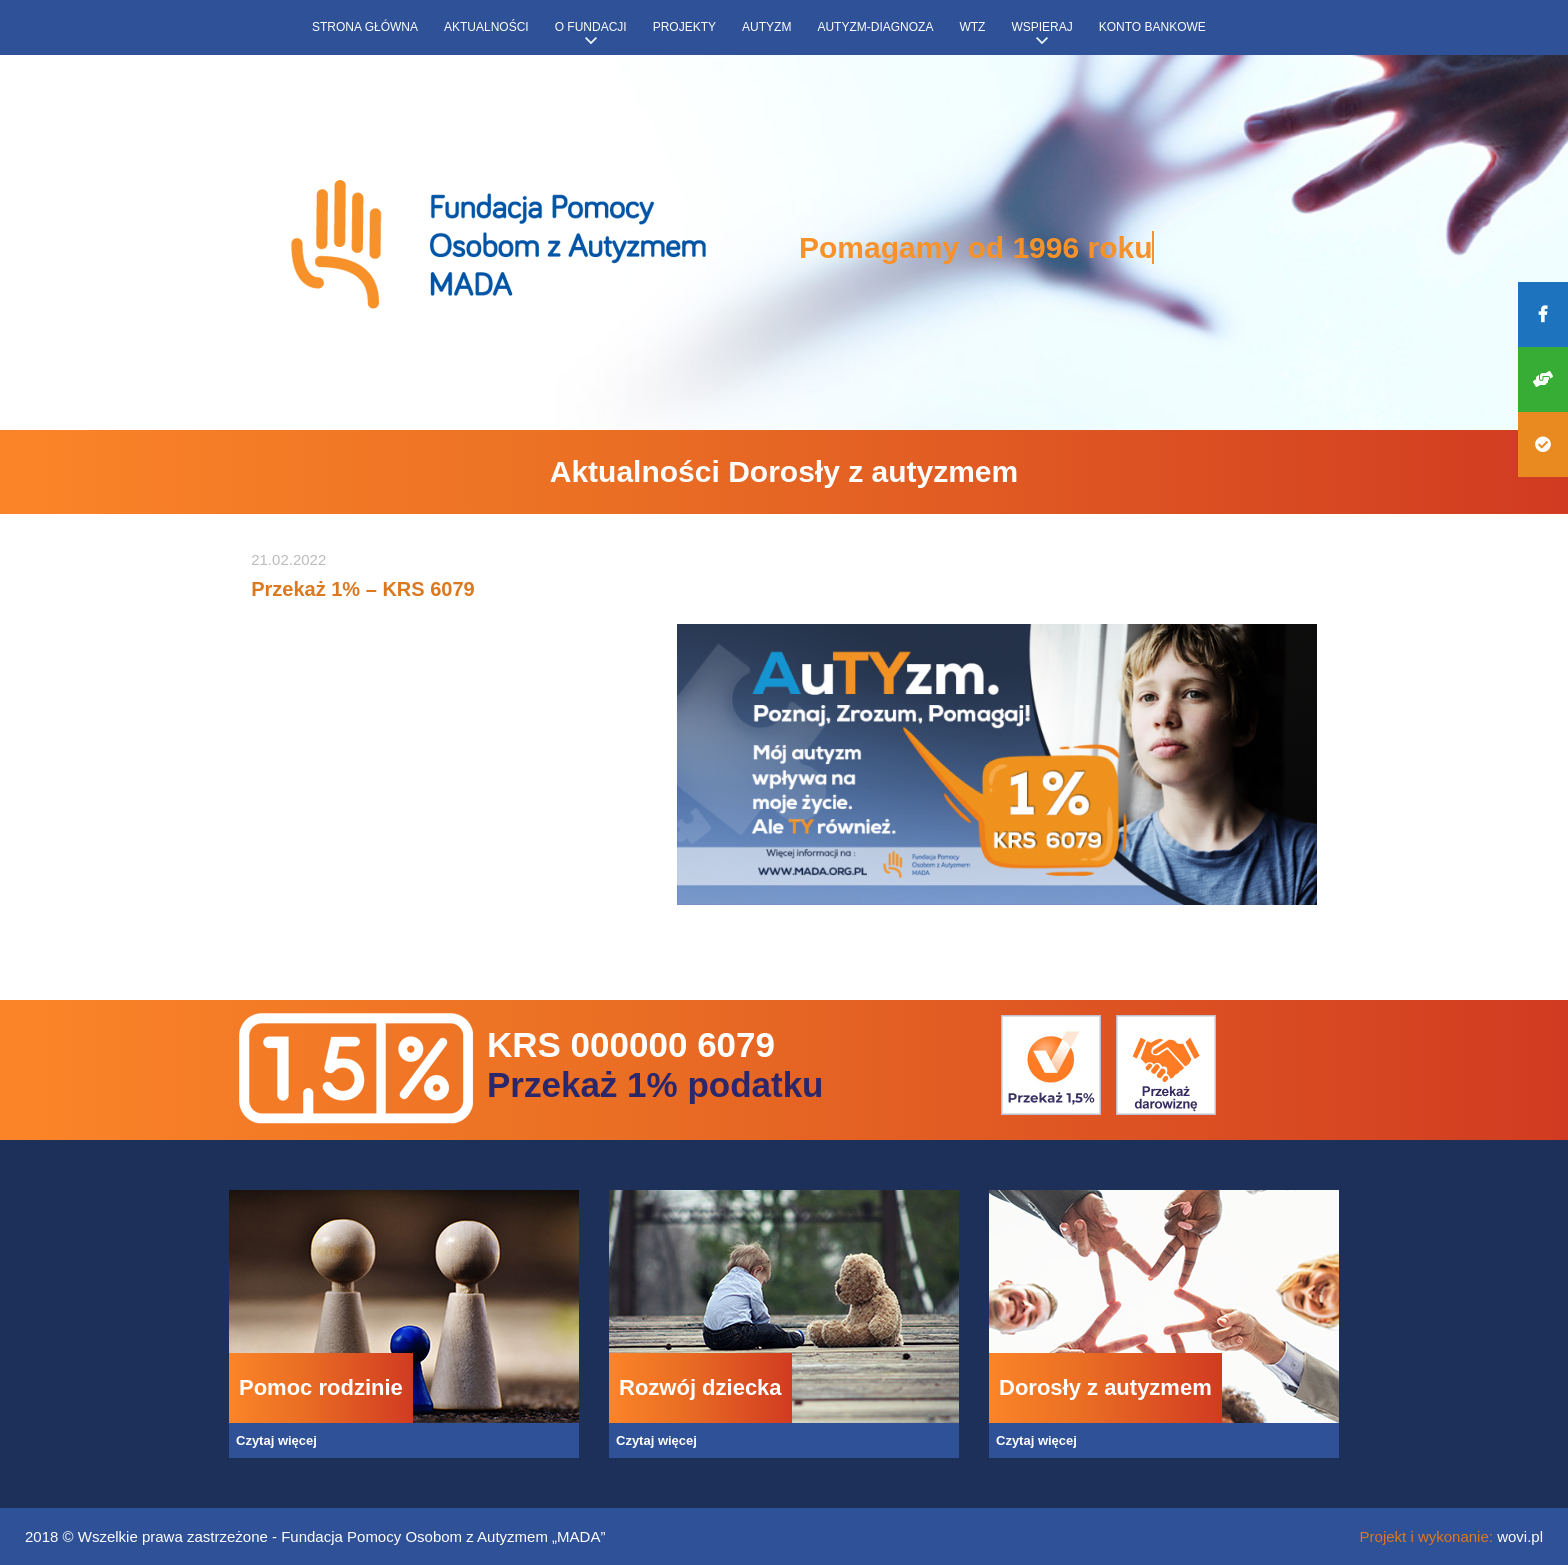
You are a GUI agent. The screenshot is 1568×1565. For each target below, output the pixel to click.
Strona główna (365, 27)
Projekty (684, 27)
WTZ (972, 27)
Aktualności (486, 27)
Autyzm (766, 27)
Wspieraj (1041, 27)
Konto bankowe (1152, 27)
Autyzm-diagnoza (875, 27)
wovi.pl (1520, 1536)
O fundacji (591, 27)
